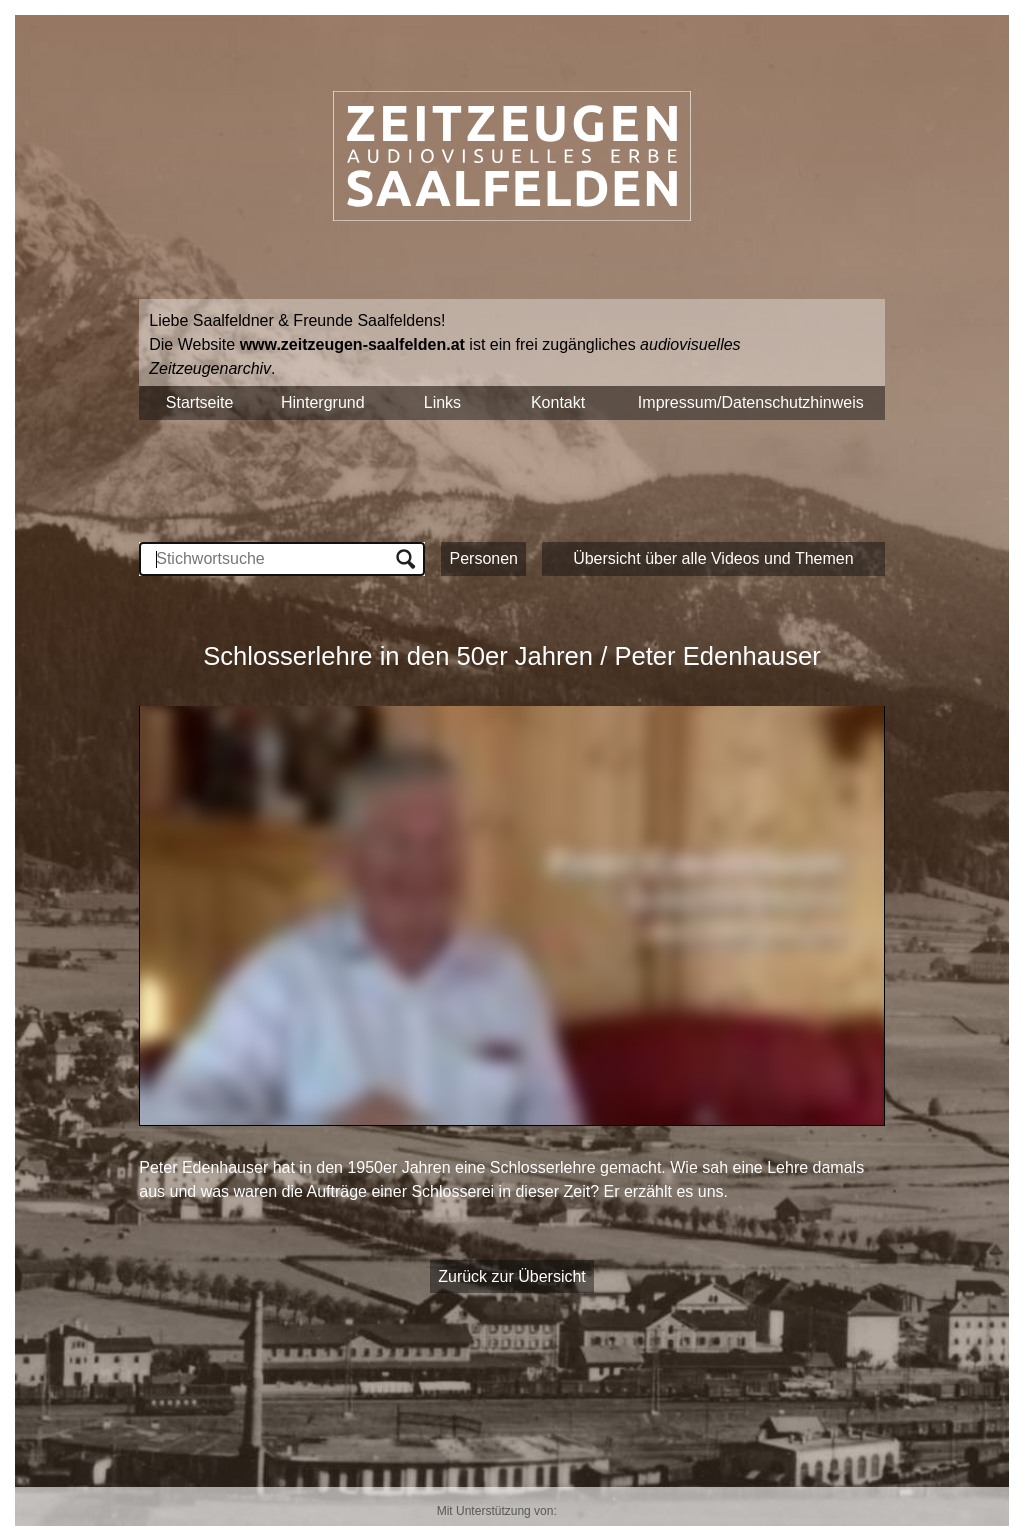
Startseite (200, 402)
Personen (483, 558)
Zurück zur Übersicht (512, 1276)
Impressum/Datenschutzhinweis (751, 402)
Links (442, 402)
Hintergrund (323, 402)
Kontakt (558, 402)
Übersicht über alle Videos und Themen (713, 558)
